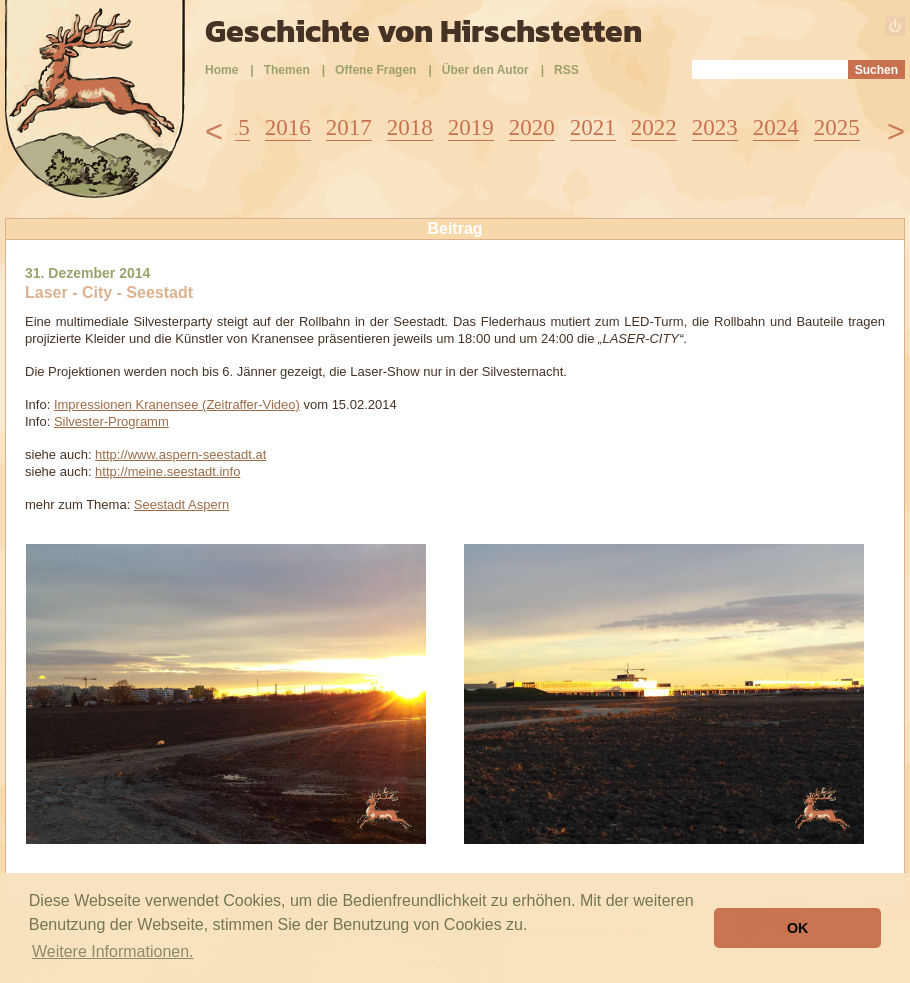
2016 (288, 127)
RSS (566, 70)
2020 (532, 127)
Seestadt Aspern (181, 504)
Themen (287, 70)
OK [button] (798, 928)
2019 (471, 127)
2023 (715, 127)
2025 (837, 127)
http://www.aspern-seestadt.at (180, 454)
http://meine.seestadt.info (167, 471)
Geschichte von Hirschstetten (423, 31)
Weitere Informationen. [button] (113, 951)
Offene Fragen (375, 70)
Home (221, 70)
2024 (776, 127)
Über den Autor (485, 70)
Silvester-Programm (111, 421)
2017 (349, 127)
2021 (593, 127)
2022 (654, 127)
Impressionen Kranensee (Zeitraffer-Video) (177, 404)
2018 (410, 127)
